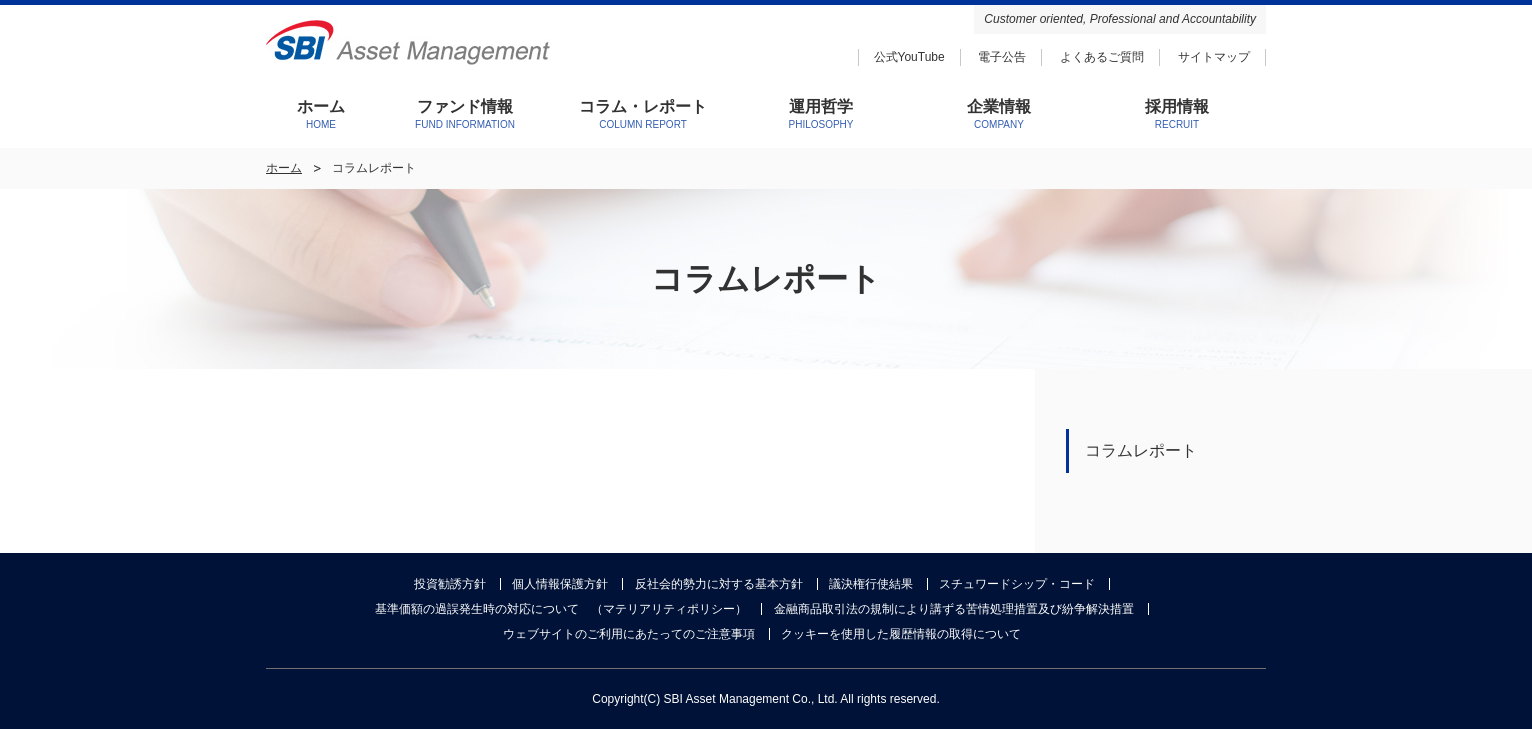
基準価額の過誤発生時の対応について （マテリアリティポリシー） (561, 609)
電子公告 (1002, 57)
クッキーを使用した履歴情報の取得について (901, 634)
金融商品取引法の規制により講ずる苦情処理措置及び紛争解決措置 (954, 609)
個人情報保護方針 (560, 584)
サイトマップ (1214, 57)
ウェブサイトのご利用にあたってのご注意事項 (629, 634)
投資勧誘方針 (450, 584)
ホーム (284, 168)
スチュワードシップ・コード (1017, 584)
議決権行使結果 (871, 584)
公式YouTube (909, 57)
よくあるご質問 (1102, 57)
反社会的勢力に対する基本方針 (719, 584)
